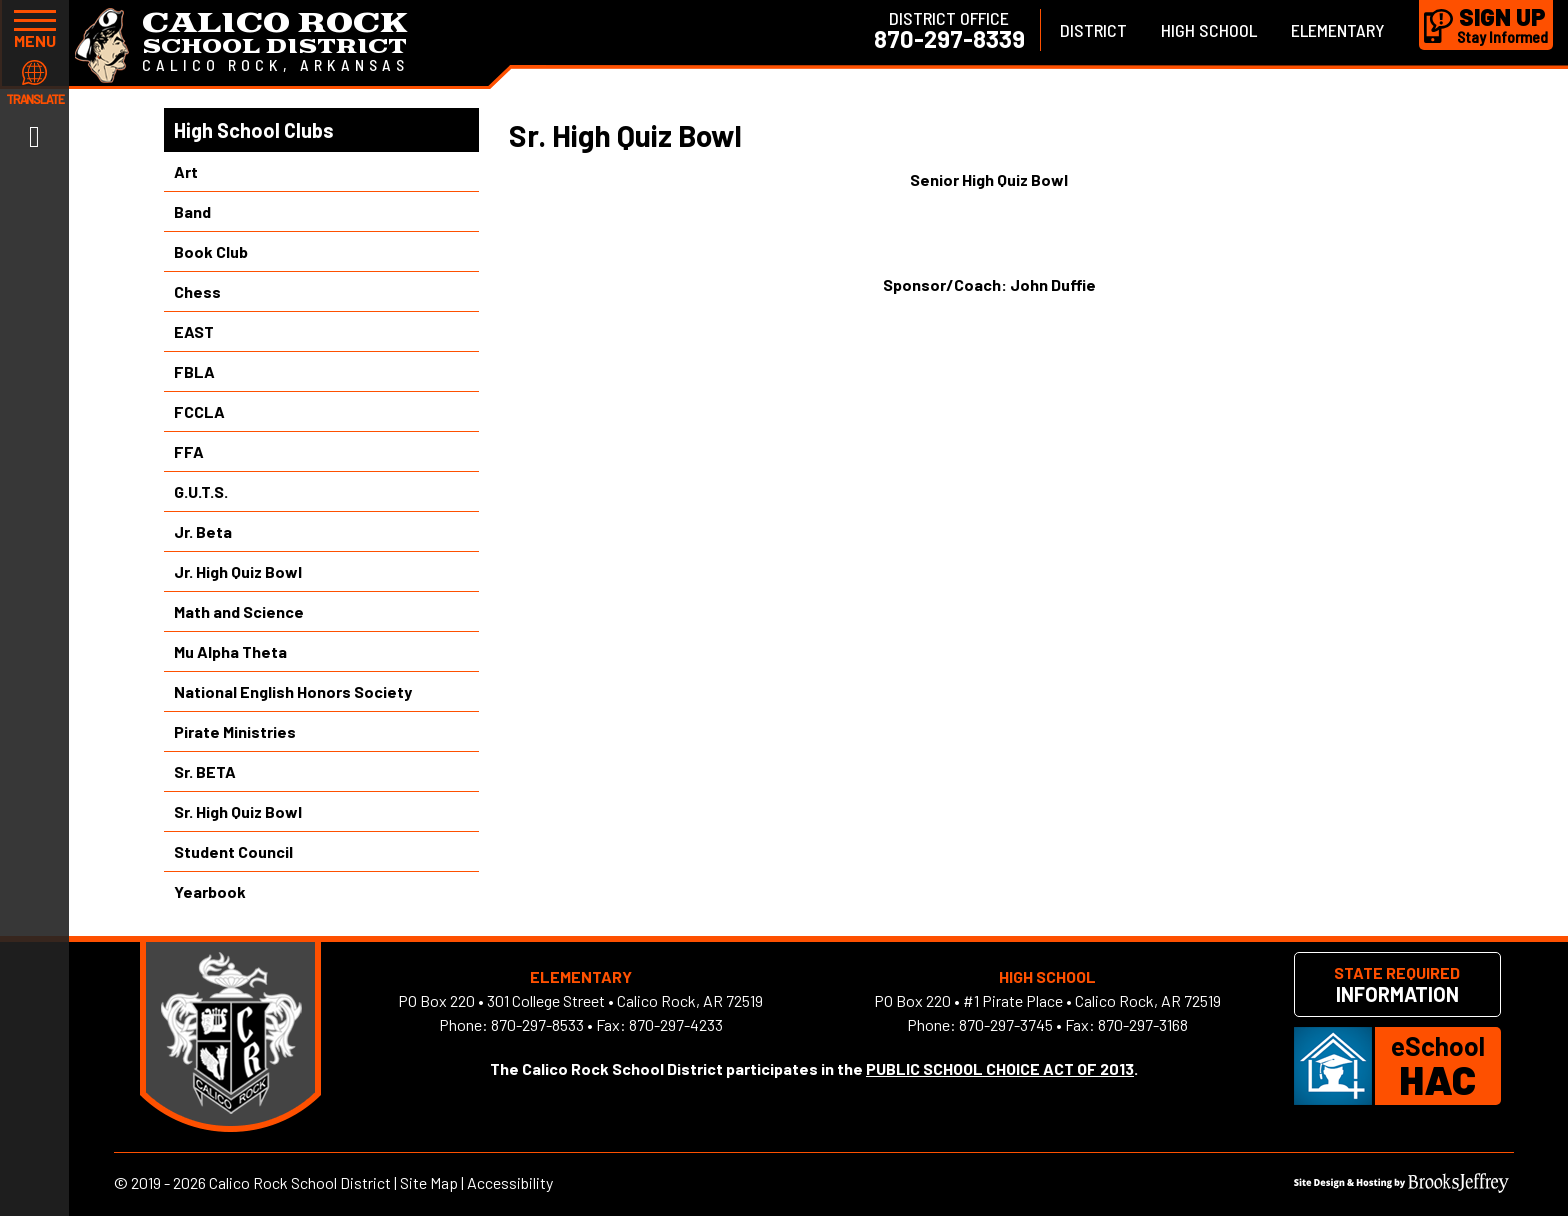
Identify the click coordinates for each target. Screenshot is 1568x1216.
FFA (189, 451)
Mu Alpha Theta (230, 651)
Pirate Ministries (235, 731)
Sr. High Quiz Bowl (238, 811)
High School (1209, 30)
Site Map (429, 1182)
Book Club (211, 251)
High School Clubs (254, 130)
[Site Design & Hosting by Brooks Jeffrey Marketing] (1401, 1186)
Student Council (233, 851)
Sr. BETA (205, 771)
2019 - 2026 (168, 1182)
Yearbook (210, 891)
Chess (197, 291)
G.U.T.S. (201, 491)
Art (186, 171)
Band (192, 211)
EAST (194, 331)
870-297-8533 (537, 1024)
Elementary (1338, 30)
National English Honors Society (293, 691)
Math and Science (239, 611)
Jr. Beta (203, 531)
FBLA (194, 371)
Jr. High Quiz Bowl (238, 571)
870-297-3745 (1006, 1024)
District (1093, 30)
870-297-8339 (949, 39)
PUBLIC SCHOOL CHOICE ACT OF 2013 (1000, 1068)
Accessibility (510, 1182)
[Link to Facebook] (34, 135)
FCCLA (199, 411)
